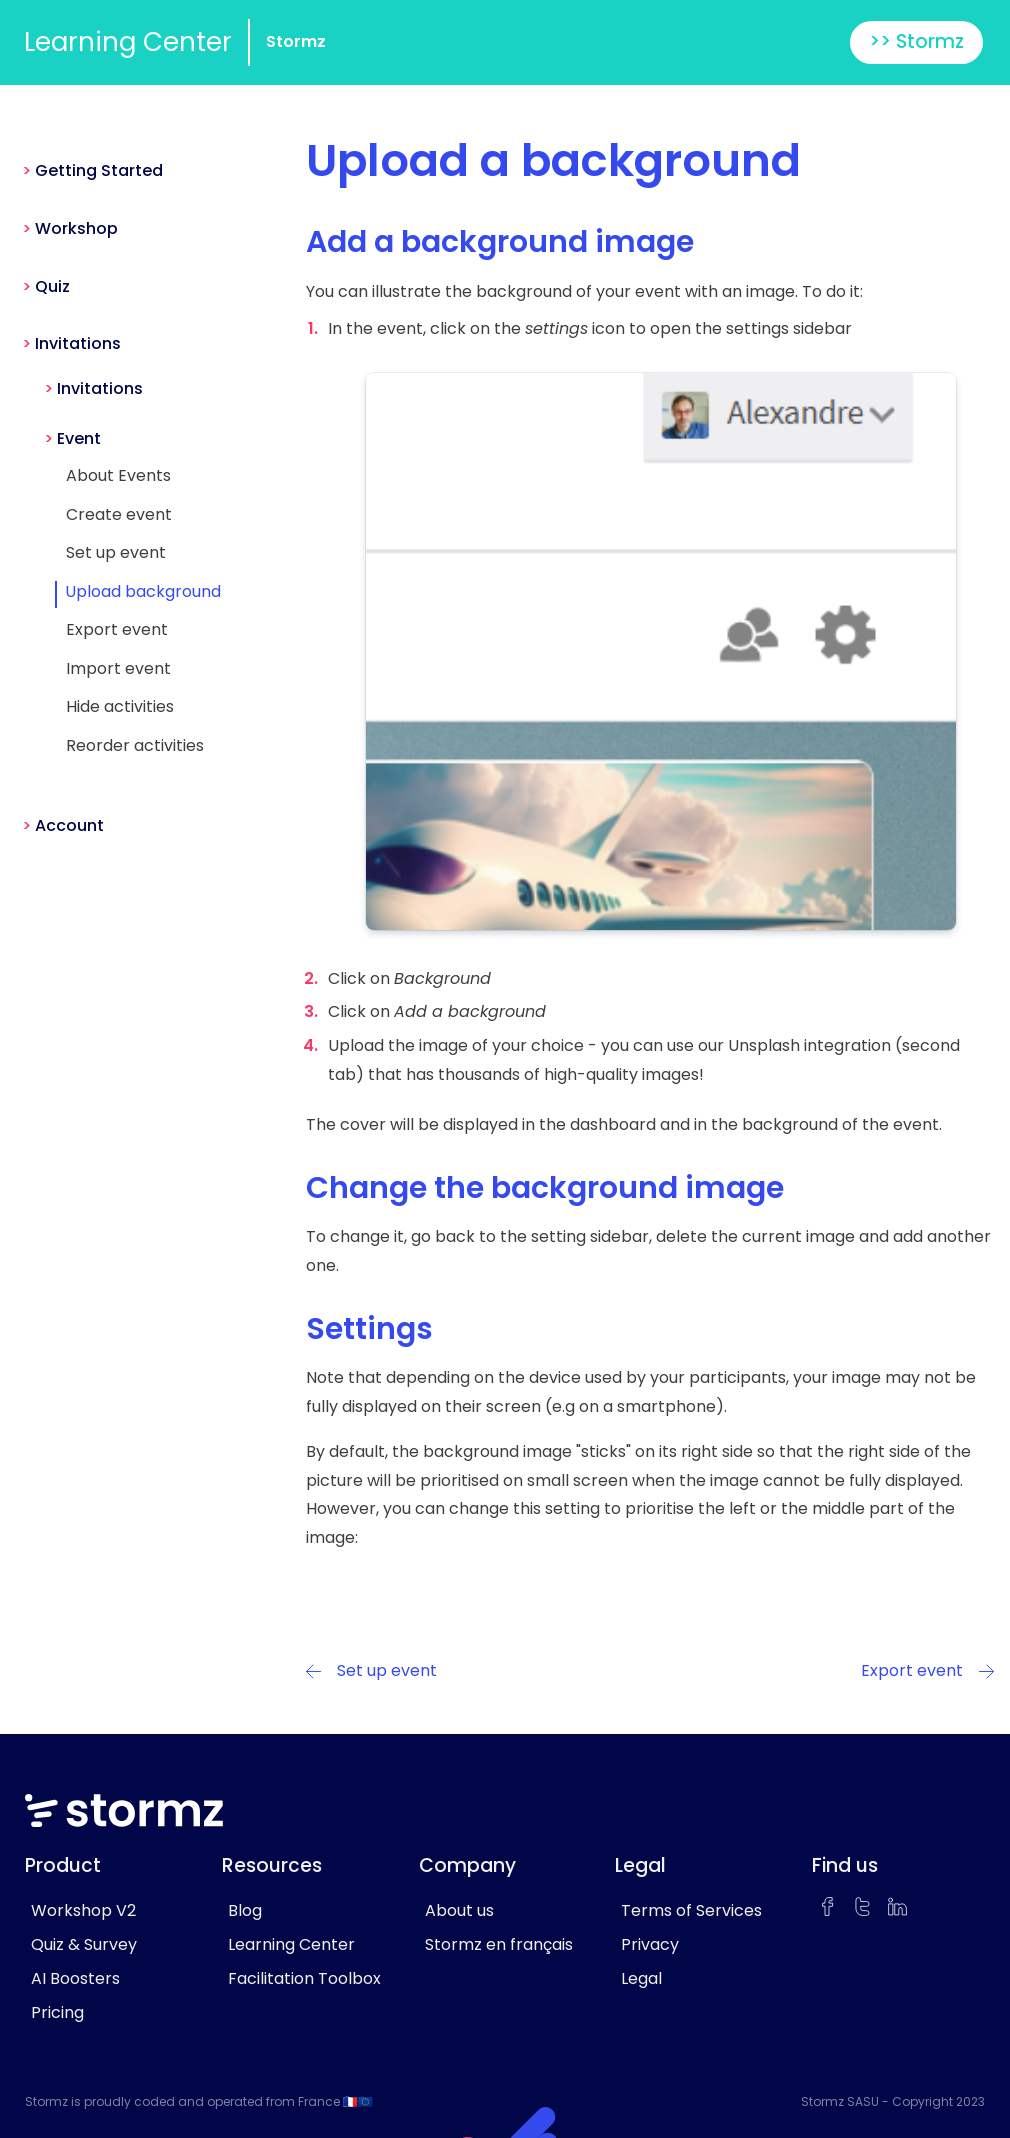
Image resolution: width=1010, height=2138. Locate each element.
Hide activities (120, 706)
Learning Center (128, 42)
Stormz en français (499, 1944)
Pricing (57, 2012)
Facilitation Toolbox (304, 1978)
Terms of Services (691, 1910)
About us (459, 1910)
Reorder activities (135, 745)
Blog (245, 1910)
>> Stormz (916, 41)
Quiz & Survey (84, 1944)
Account (69, 825)
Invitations (78, 343)
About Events (118, 475)
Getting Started (99, 170)
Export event (117, 629)
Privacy (650, 1944)
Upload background (143, 591)
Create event (119, 514)
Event (79, 438)
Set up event (116, 552)
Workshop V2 (83, 1910)
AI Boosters (75, 1978)
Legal (641, 1978)
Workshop (76, 228)
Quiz (52, 286)
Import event (118, 668)
